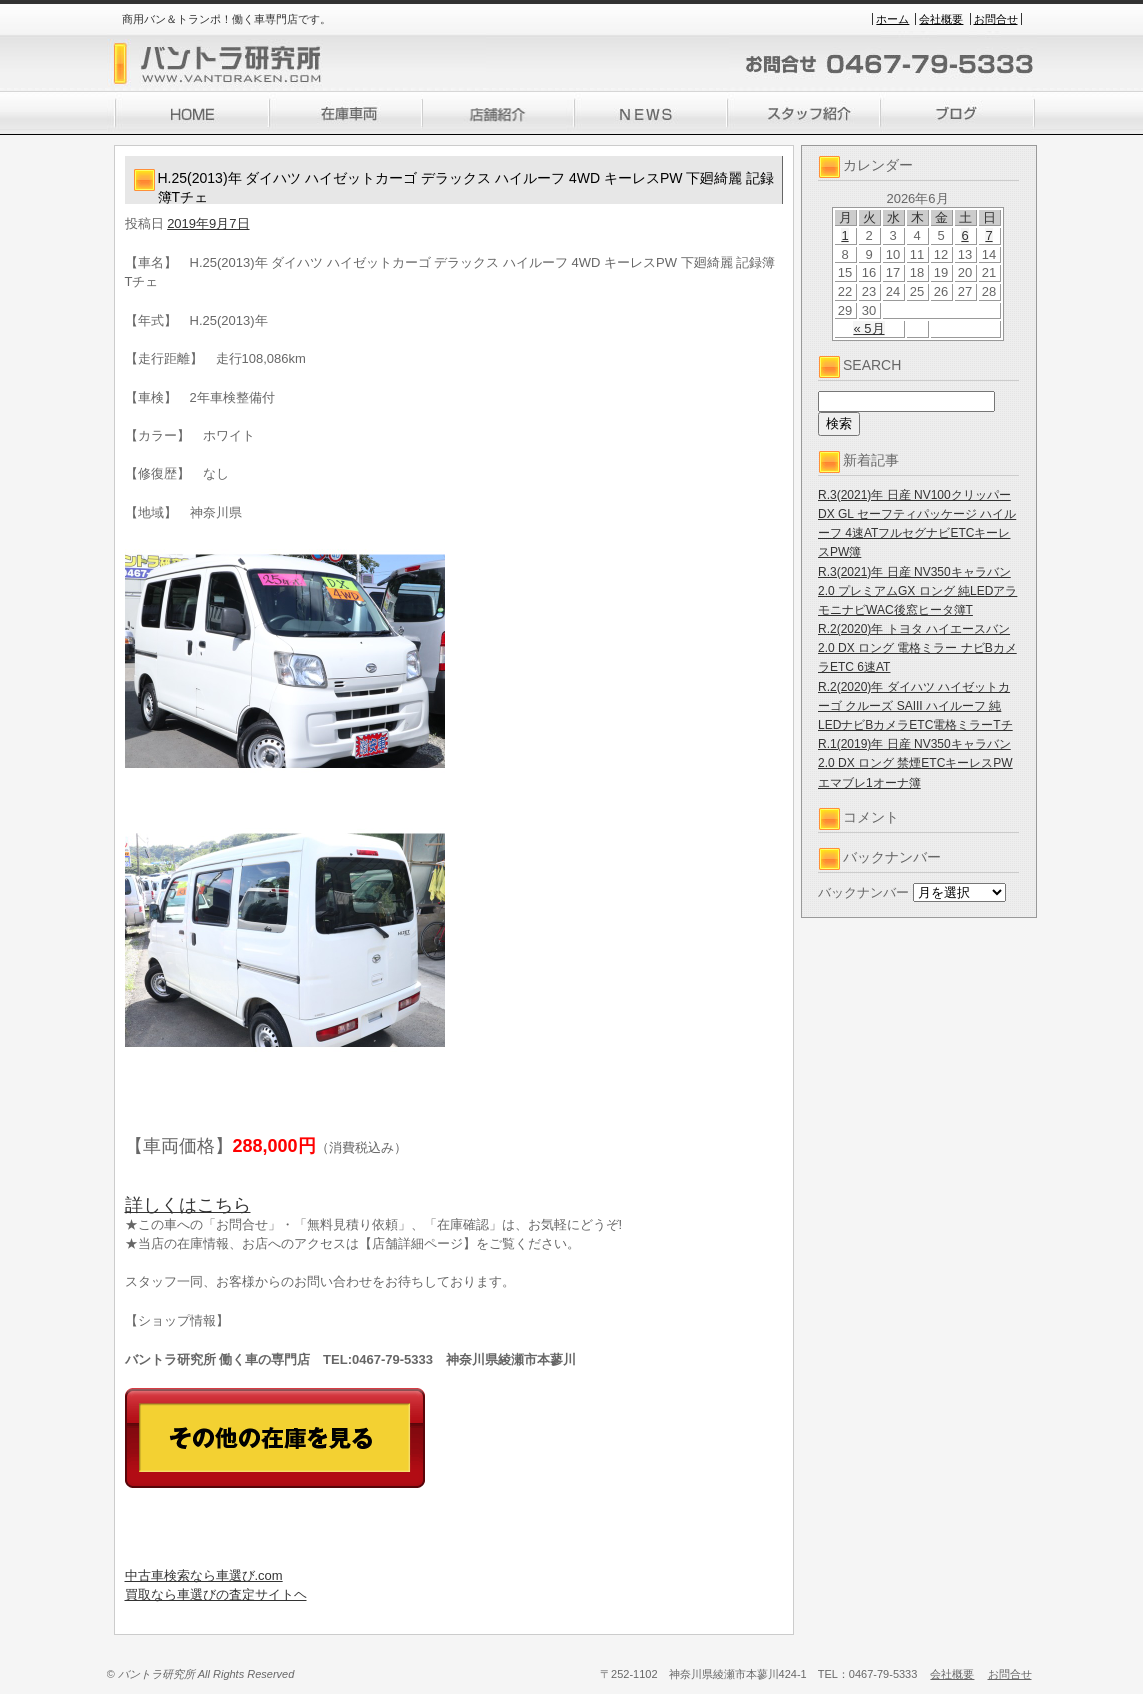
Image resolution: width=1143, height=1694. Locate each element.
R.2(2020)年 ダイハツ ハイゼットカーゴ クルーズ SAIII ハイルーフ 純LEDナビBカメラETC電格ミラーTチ (915, 706)
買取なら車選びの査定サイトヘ (216, 1594)
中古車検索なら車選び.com (204, 1575)
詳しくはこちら (188, 1205)
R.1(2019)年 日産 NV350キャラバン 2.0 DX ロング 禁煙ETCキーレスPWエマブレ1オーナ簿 (915, 763)
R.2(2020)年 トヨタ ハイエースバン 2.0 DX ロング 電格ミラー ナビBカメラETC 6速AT (917, 648)
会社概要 (941, 19)
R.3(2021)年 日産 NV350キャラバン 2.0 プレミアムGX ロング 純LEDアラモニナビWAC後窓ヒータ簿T (917, 591)
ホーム (892, 19)
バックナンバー (863, 892)
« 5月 (868, 328)
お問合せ (996, 19)
